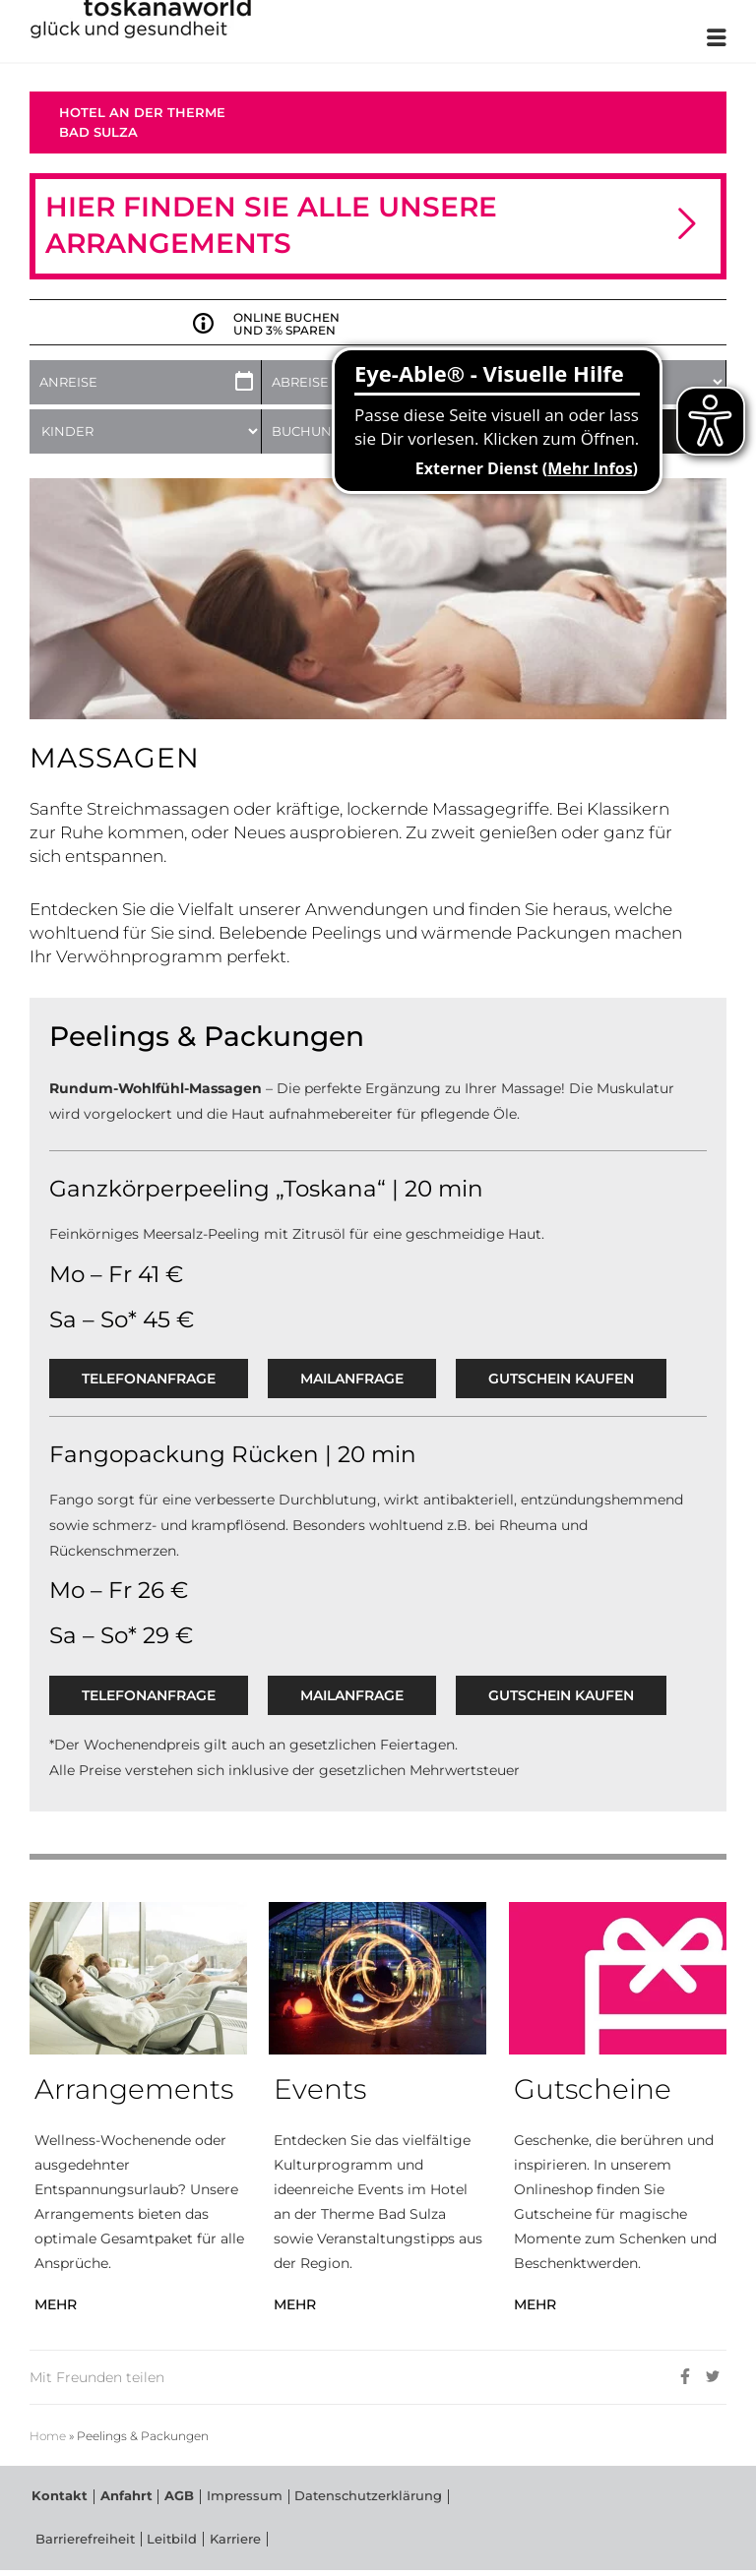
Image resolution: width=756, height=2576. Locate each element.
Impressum (218, 2497)
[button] (687, 226)
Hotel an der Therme (142, 112)
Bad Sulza (98, 132)
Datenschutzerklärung (330, 2497)
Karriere (112, 2543)
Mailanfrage (352, 1378)
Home (48, 2436)
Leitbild (56, 2543)
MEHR (55, 2304)
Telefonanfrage (149, 1378)
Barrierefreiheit (452, 2497)
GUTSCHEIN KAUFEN (561, 1378)
